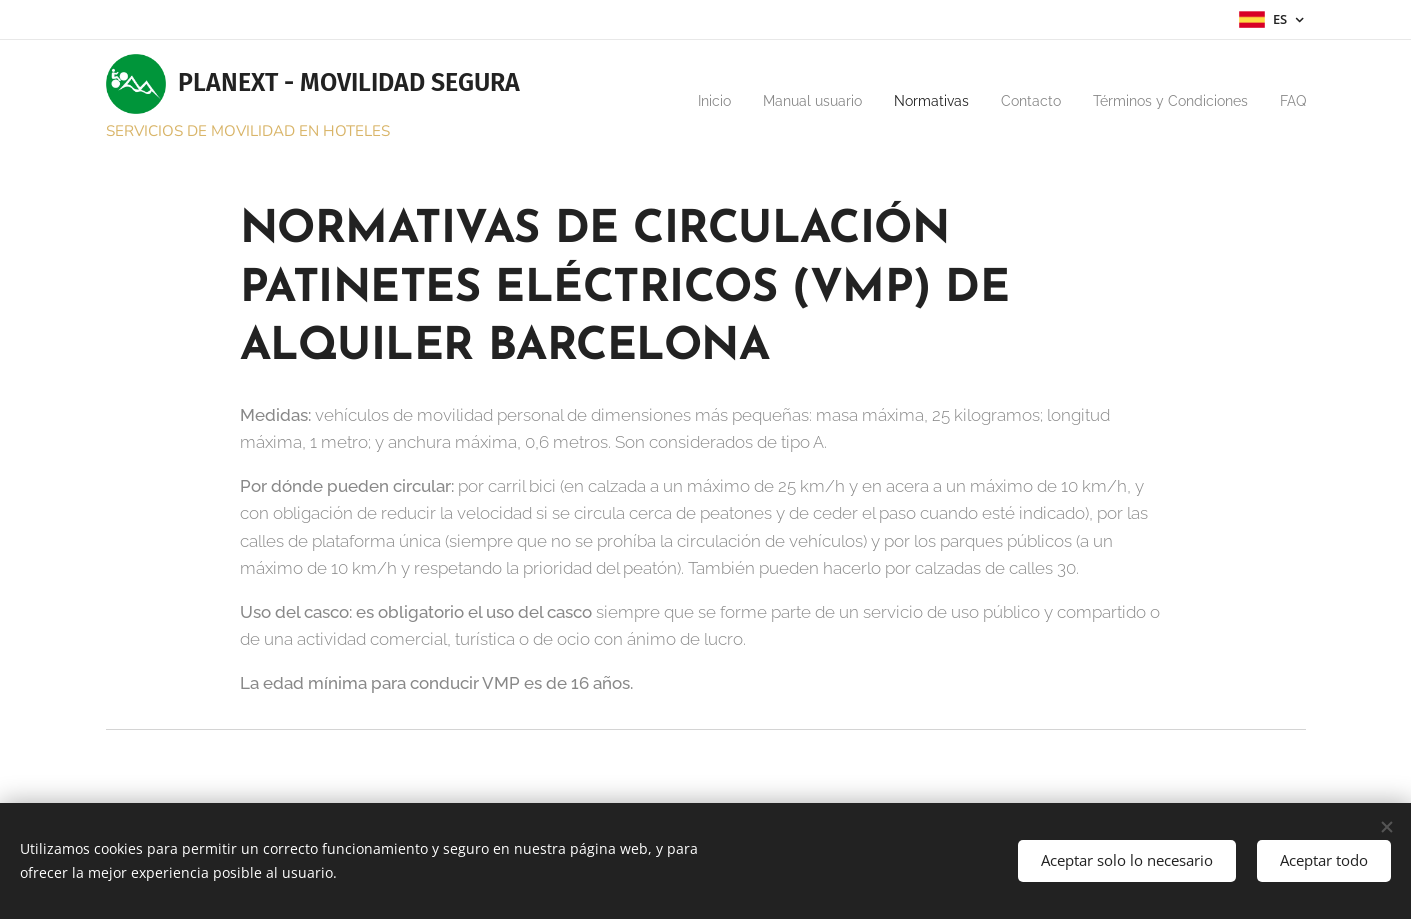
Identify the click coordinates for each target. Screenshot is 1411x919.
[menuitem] (631, 101)
